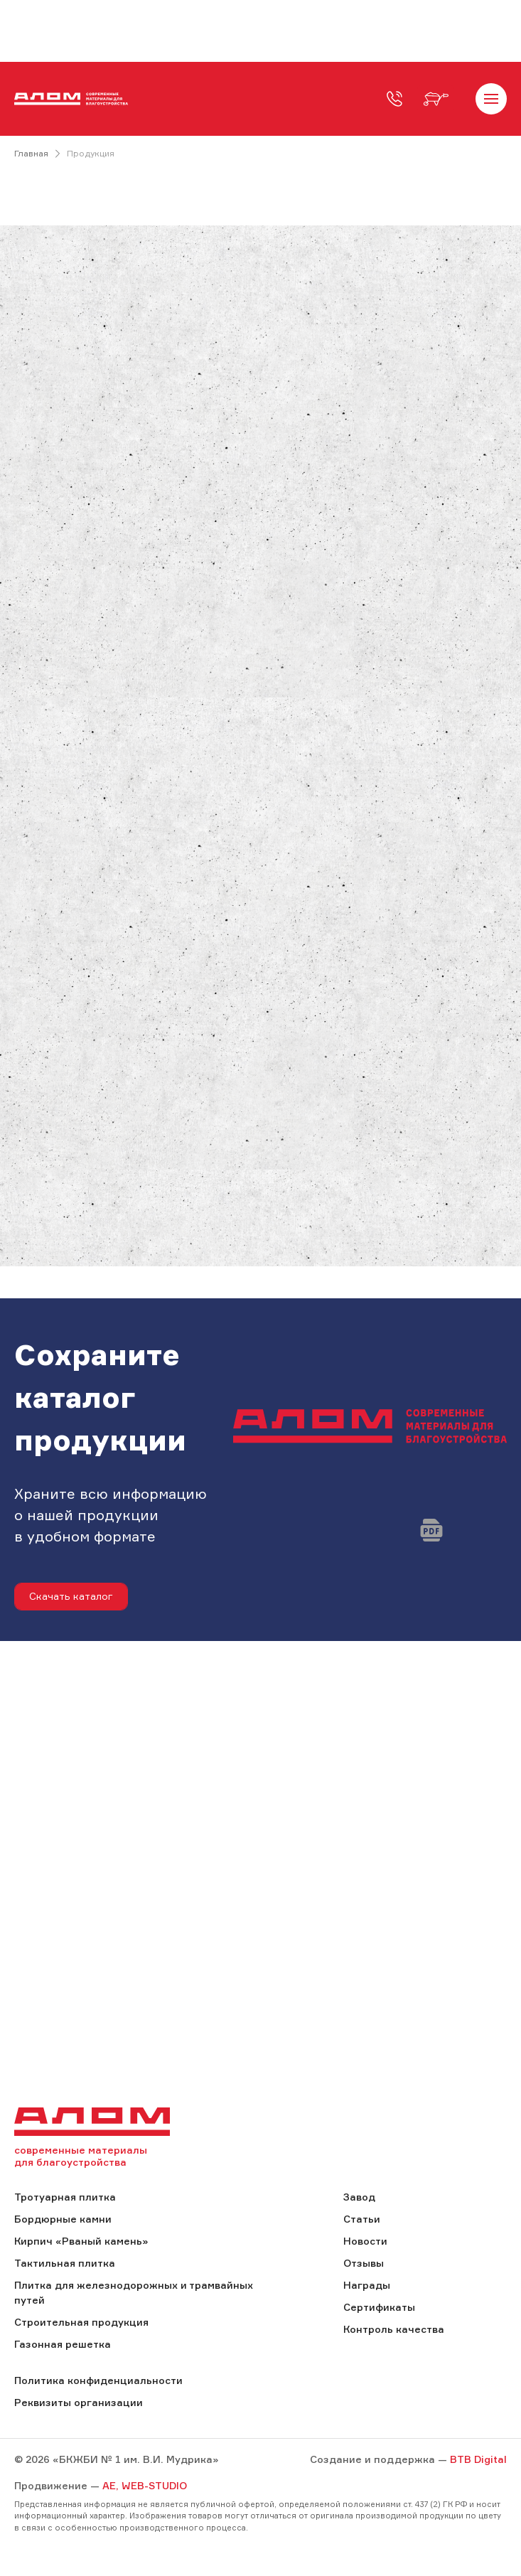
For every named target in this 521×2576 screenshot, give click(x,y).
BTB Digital (478, 2459)
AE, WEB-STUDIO (144, 2485)
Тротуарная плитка (65, 2197)
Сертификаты (379, 2307)
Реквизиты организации (78, 2402)
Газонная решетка (62, 2344)
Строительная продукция (81, 2322)
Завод (359, 2197)
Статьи (361, 2219)
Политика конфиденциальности (98, 2380)
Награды (366, 2285)
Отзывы (363, 2263)
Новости (365, 2241)
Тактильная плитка (64, 2263)
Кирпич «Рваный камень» (81, 2241)
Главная (31, 153)
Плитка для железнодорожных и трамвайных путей (133, 2292)
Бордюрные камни (63, 2219)
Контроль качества (393, 2329)
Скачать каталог (71, 1596)
